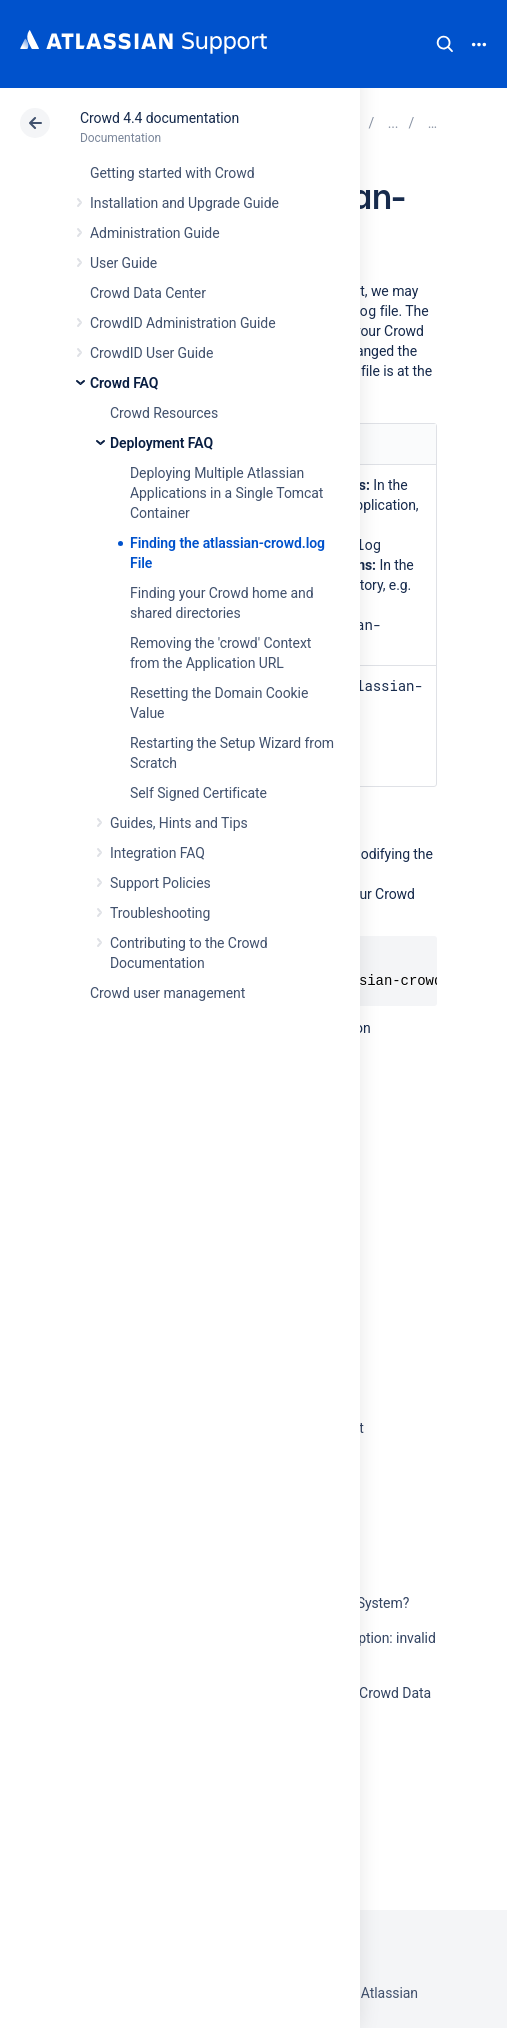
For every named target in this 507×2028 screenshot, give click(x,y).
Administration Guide (155, 233)
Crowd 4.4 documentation (159, 118)
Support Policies (160, 883)
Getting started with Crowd (172, 173)
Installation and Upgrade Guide (184, 203)
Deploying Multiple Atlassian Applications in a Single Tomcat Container (226, 493)
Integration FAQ (157, 853)
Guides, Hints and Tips (179, 823)
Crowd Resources (164, 413)
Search (445, 44)
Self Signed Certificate (198, 793)
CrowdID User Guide (151, 353)
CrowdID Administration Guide (183, 323)
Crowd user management (167, 993)
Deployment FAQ (161, 443)
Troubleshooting (160, 913)
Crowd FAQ (124, 383)
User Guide (123, 263)
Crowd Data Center (148, 293)
